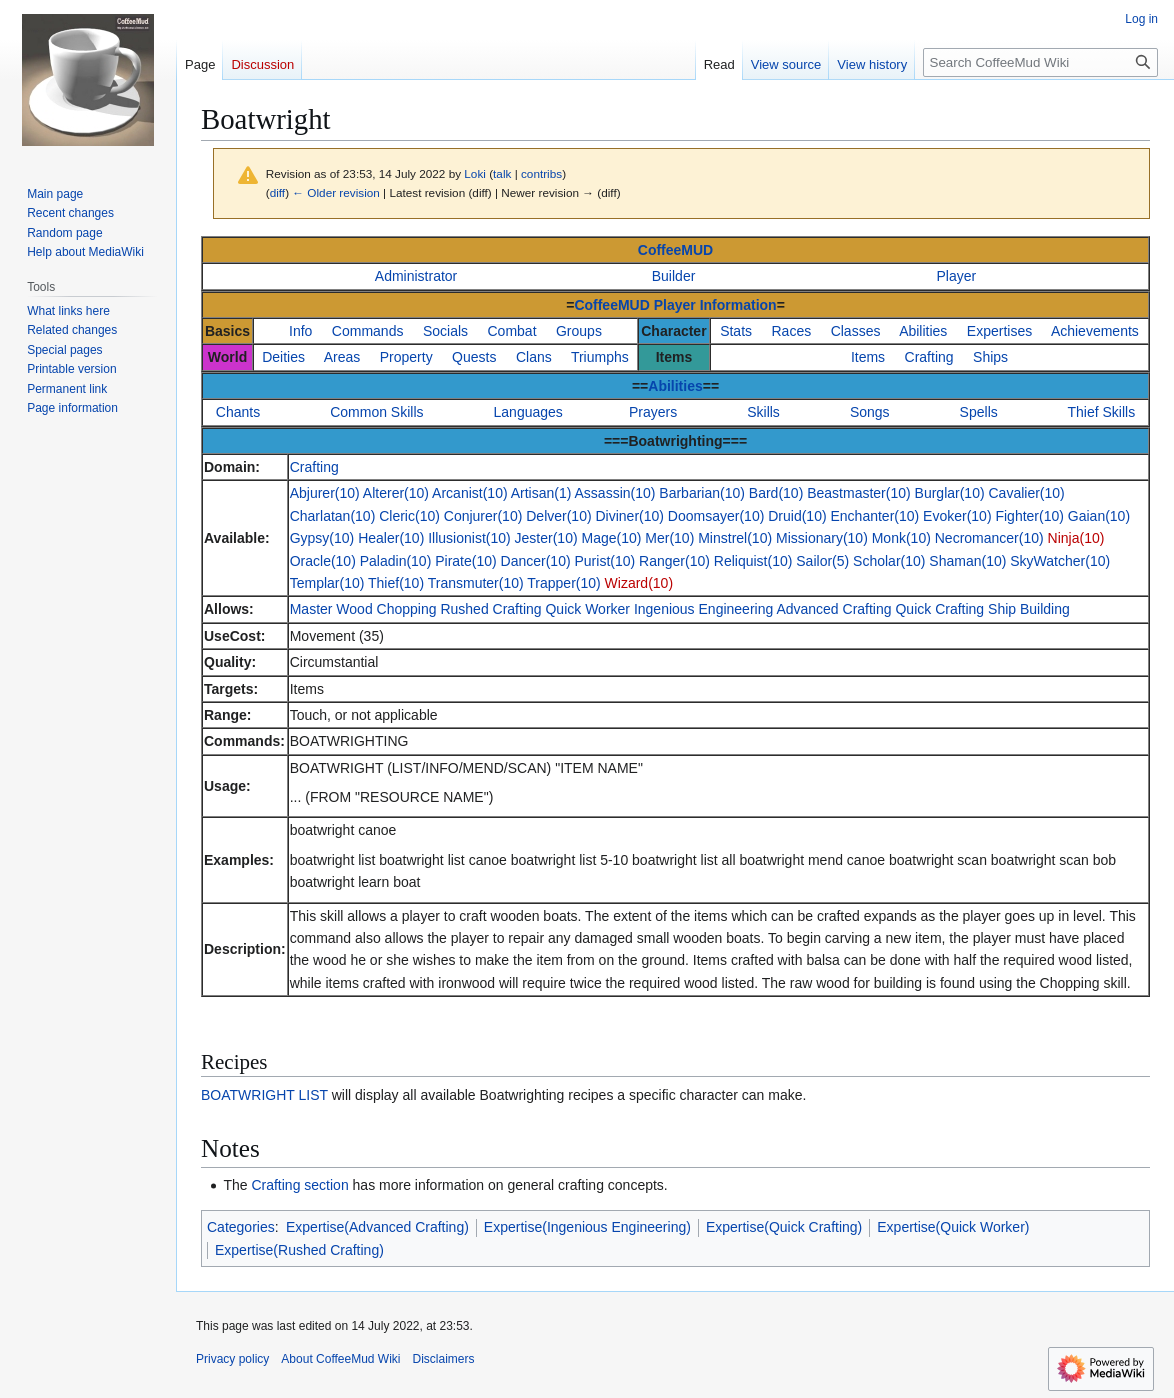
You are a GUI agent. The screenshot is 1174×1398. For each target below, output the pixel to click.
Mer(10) (669, 538)
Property (406, 357)
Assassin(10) (615, 493)
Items (868, 357)
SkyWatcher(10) (1060, 561)
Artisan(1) (541, 493)
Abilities (923, 331)
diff (277, 192)
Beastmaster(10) (858, 493)
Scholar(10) (889, 561)
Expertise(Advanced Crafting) (377, 1227)
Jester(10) (546, 538)
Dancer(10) (536, 561)
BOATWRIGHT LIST (264, 1095)
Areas (342, 357)
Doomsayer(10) (716, 516)
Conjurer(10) (483, 516)
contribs (541, 173)
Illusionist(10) (469, 538)
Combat (512, 331)
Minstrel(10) (735, 538)
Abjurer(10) (325, 493)
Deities (283, 357)
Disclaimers (444, 1359)
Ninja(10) (1076, 538)
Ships (990, 357)
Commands (368, 331)
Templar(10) (327, 583)
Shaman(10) (967, 561)
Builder (674, 276)
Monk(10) (901, 538)
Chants (238, 412)
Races (792, 331)
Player (957, 276)
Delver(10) (558, 516)
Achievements (1095, 331)
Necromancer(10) (989, 538)
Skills (763, 412)
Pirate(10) (465, 561)
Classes (856, 331)
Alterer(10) (396, 493)
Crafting (929, 357)
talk (502, 173)
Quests (474, 357)
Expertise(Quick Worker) (953, 1227)
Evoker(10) (957, 516)
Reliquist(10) (753, 561)
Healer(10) (391, 538)
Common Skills (376, 412)
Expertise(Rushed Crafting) (299, 1250)
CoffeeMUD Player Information (675, 305)
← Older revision (336, 192)
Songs (870, 412)
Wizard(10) (639, 583)
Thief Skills (1102, 412)
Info (300, 331)
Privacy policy (232, 1359)
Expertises (999, 331)
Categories (241, 1227)
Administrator (416, 276)
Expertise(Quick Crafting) (784, 1227)
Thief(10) (396, 583)
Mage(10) (611, 538)
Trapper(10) (563, 583)
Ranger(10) (674, 561)
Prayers (653, 412)
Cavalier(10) (1026, 493)
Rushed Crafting (490, 609)
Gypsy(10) (322, 538)
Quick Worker (587, 609)
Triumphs (600, 357)
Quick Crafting (939, 609)
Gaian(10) (1099, 516)
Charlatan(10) (333, 516)
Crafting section (299, 1185)
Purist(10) (605, 561)
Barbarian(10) (702, 493)
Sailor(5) (822, 561)
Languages (528, 412)
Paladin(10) (396, 561)
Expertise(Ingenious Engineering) (587, 1227)
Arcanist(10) (469, 493)
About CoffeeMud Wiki (340, 1359)
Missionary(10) (822, 538)
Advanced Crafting (833, 609)
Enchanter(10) (874, 516)
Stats (736, 331)
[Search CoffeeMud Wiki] (1040, 62)
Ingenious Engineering (703, 609)
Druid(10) (797, 516)
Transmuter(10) (476, 583)
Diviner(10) (630, 516)
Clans (534, 357)
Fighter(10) (1029, 516)
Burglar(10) (950, 493)
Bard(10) (776, 493)
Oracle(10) (323, 561)
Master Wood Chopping (363, 609)
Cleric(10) (409, 516)
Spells (979, 412)
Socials (445, 331)
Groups (579, 331)
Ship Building (1029, 609)
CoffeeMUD (675, 250)
